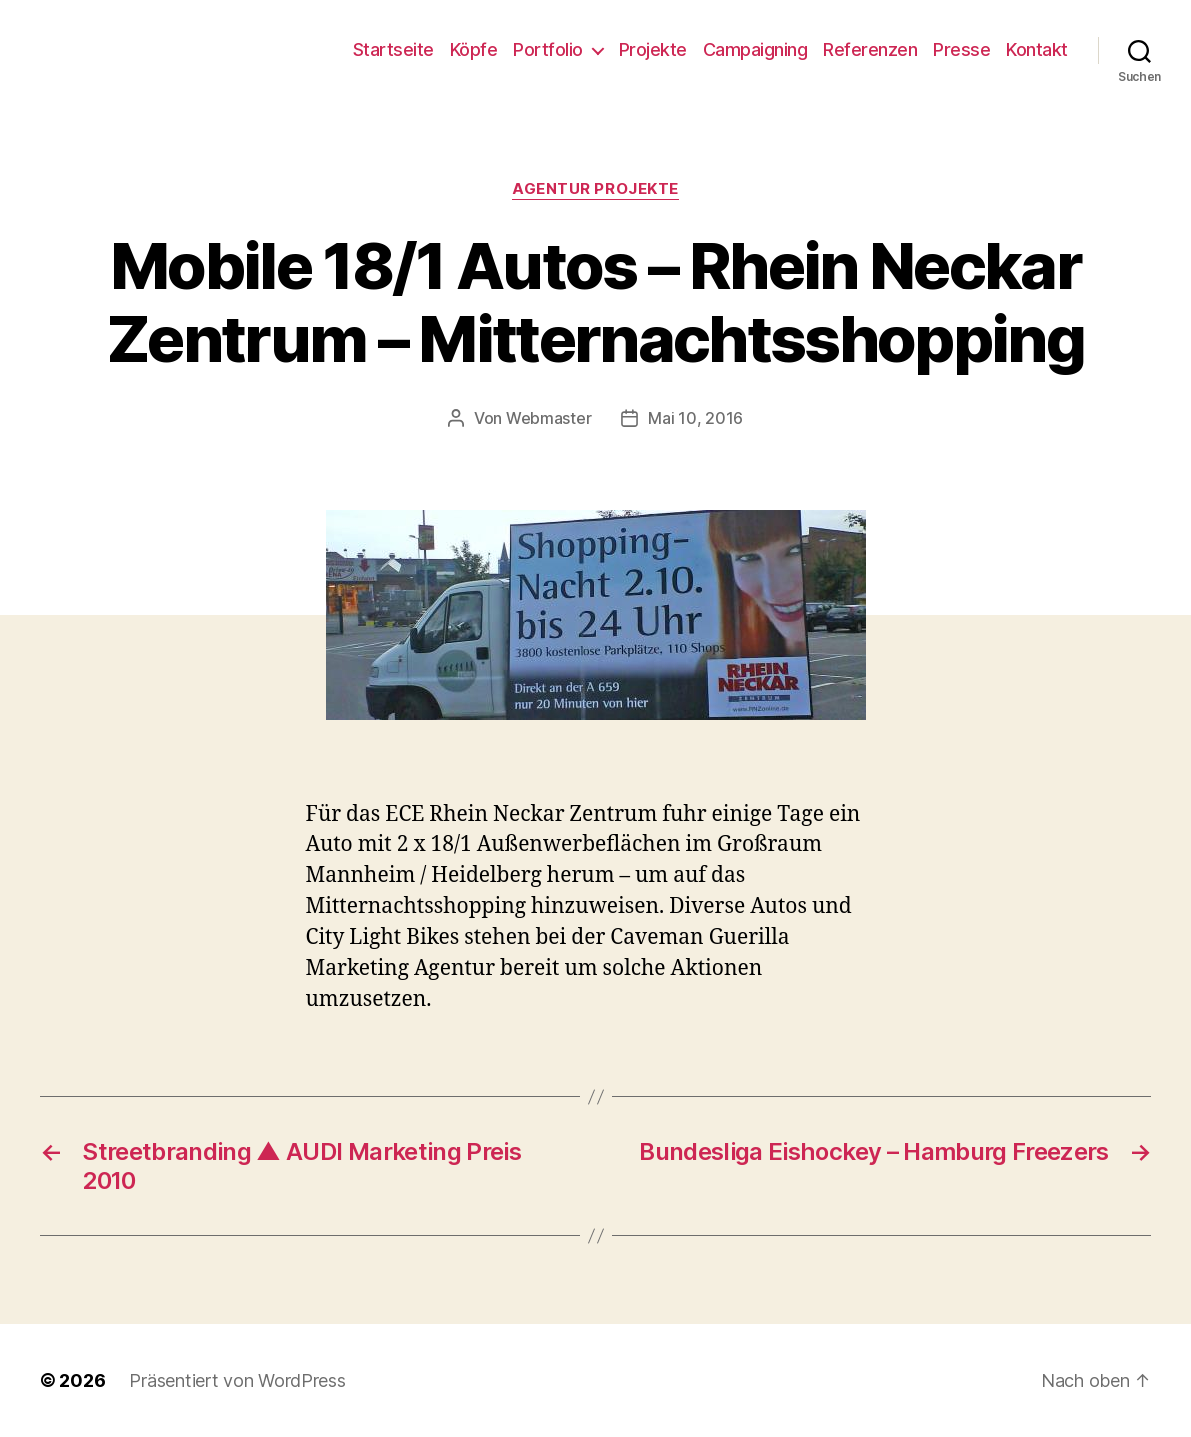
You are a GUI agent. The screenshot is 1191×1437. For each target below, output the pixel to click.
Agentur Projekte (595, 189)
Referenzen (870, 49)
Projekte (653, 49)
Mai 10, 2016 (695, 418)
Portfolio (548, 49)
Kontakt (1037, 49)
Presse (961, 49)
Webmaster (549, 418)
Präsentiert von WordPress (237, 1380)
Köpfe (474, 49)
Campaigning (755, 49)
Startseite (393, 49)
